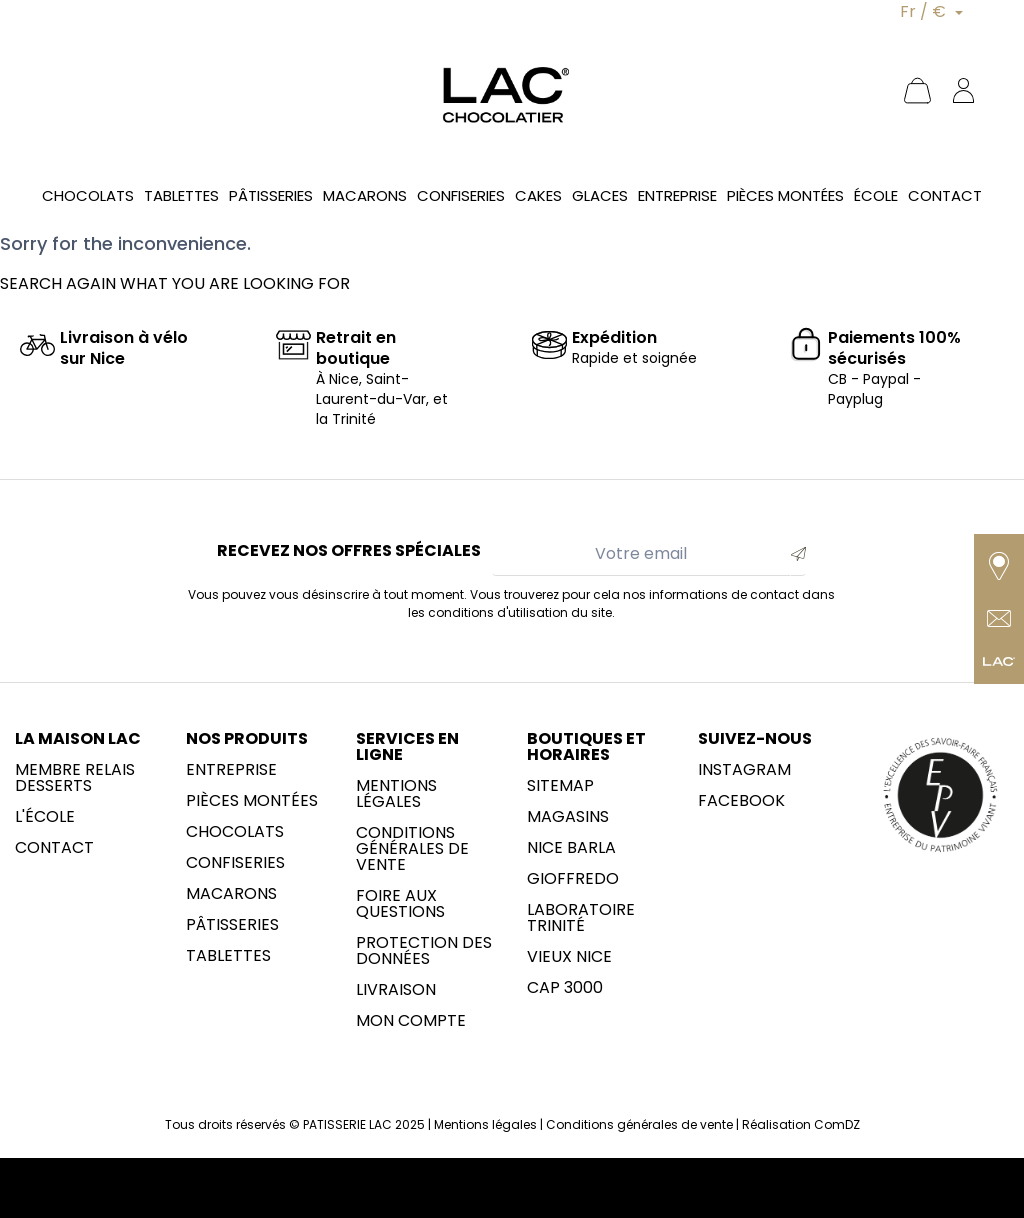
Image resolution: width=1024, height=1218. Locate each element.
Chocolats (235, 832)
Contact (54, 848)
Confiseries (235, 863)
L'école (45, 817)
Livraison (396, 990)
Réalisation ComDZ (801, 1124)
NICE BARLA (571, 848)
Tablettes (228, 956)
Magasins (568, 817)
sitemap (560, 786)
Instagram (744, 770)
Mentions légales (396, 794)
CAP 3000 (565, 988)
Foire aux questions (400, 904)
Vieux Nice (569, 957)
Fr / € (925, 11)
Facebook (741, 801)
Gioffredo (573, 879)
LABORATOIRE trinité (581, 918)
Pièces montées (252, 801)
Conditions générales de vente (412, 849)
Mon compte (411, 1021)
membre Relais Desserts (75, 778)
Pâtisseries (232, 925)
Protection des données (424, 951)
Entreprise (231, 770)
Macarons (231, 894)
